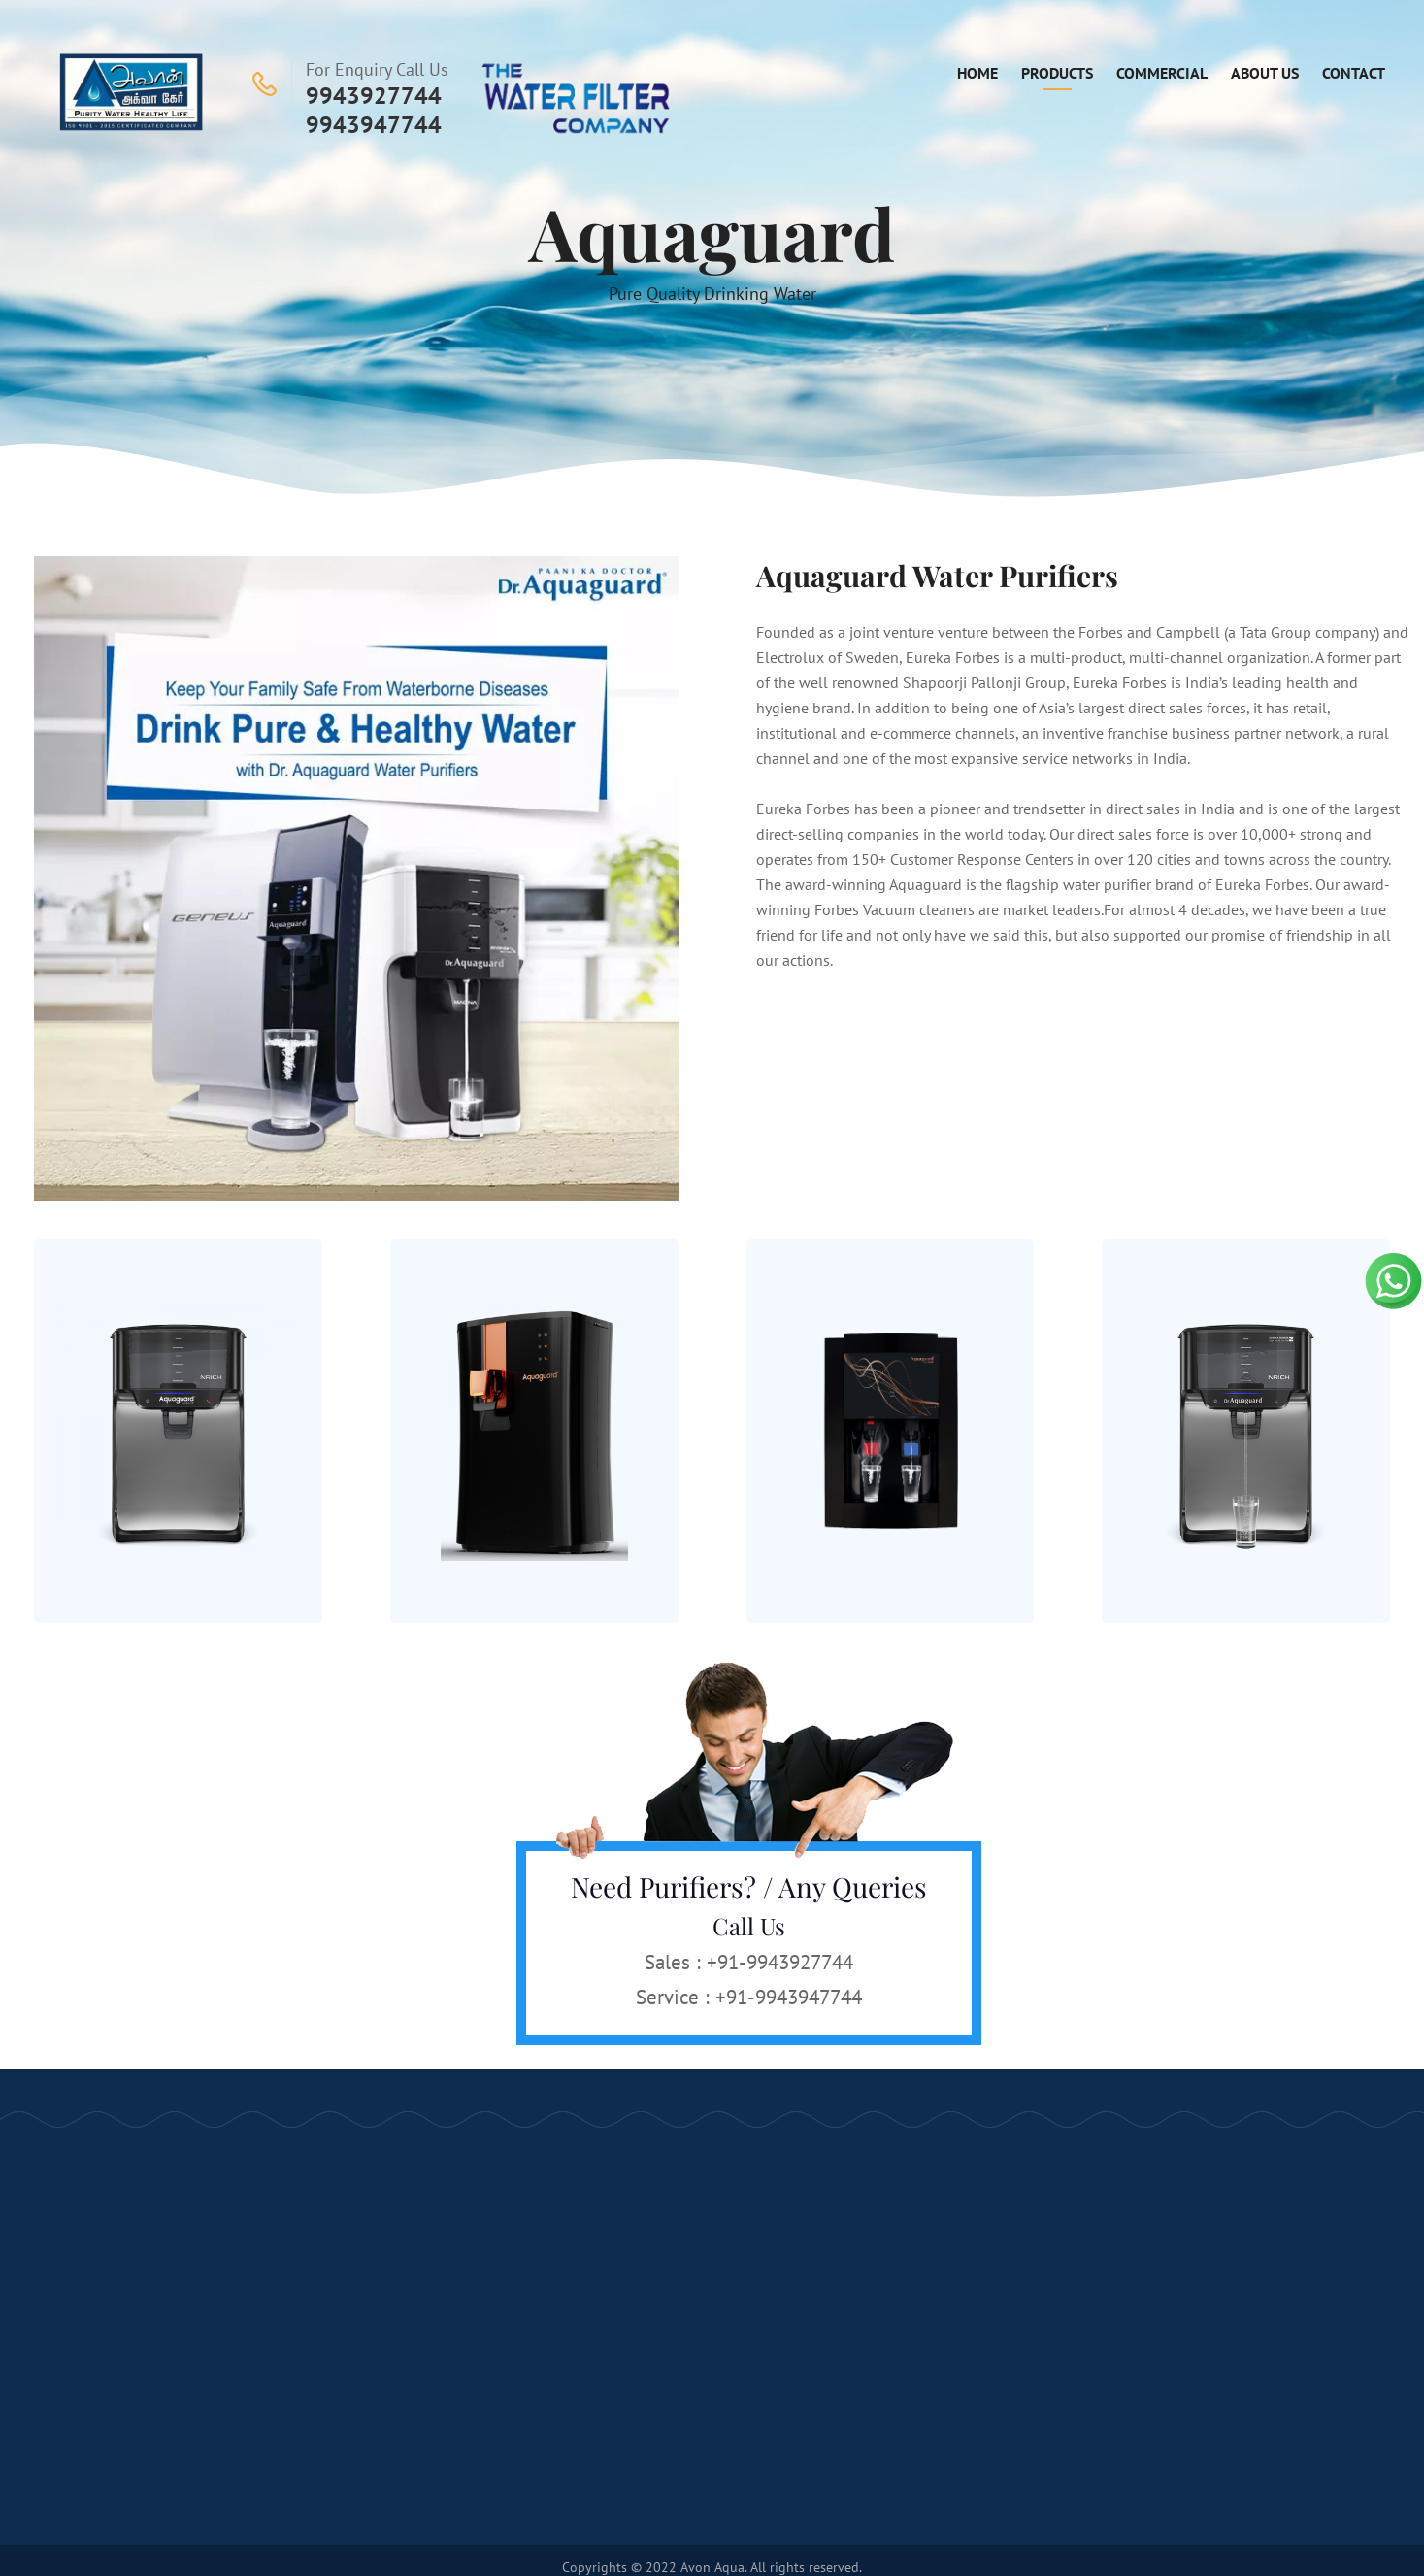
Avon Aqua (712, 2567)
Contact (1353, 73)
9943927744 (374, 96)
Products (1057, 73)
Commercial (1162, 73)
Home (977, 73)
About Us (1265, 73)
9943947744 (374, 125)
